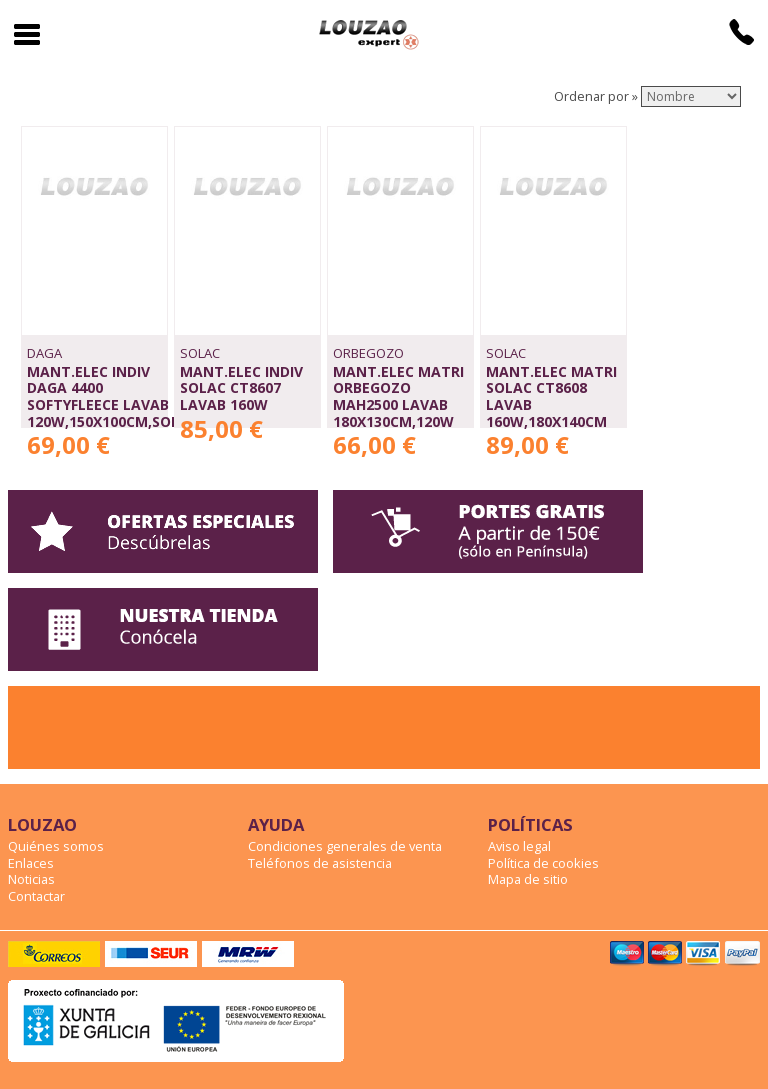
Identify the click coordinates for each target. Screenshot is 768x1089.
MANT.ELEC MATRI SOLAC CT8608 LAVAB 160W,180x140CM (551, 396)
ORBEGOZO (368, 353)
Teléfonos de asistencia (320, 863)
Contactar (36, 896)
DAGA (44, 353)
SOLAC (200, 353)
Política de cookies (543, 863)
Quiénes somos (56, 846)
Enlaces (31, 863)
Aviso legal (519, 846)
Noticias (31, 879)
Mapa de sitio (528, 879)
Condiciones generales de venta (345, 846)
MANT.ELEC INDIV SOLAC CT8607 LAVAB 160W (241, 388)
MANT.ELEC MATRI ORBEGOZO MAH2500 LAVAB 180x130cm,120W (398, 396)
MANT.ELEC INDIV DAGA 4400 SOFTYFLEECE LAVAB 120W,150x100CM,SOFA (107, 396)
